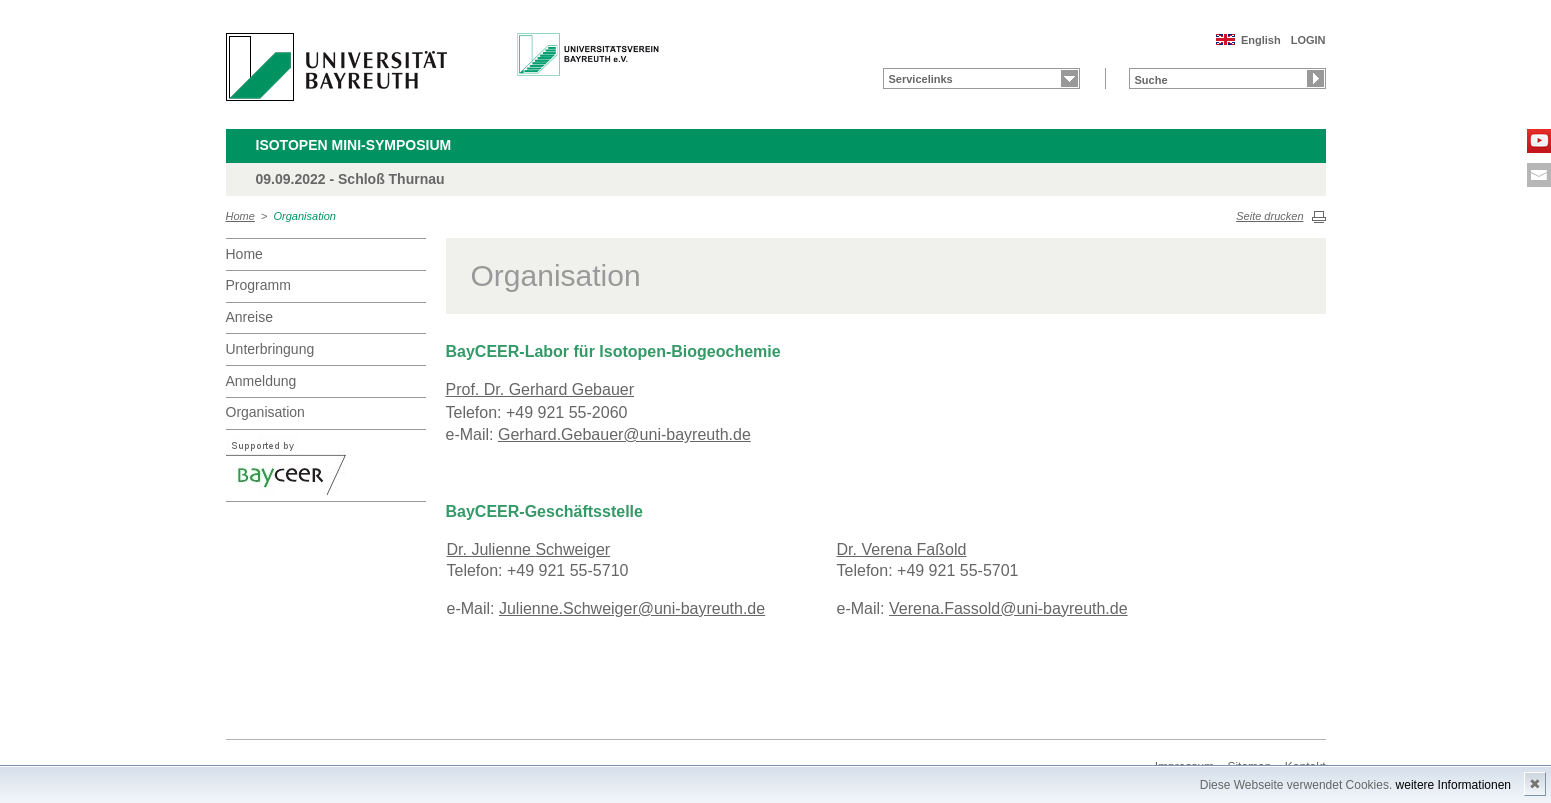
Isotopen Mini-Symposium (354, 145)
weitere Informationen (1453, 785)
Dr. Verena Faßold (902, 549)
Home (240, 216)
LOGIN (1308, 40)
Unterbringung (270, 349)
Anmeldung (261, 381)
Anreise (249, 317)
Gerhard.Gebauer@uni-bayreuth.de (624, 434)
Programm (258, 285)
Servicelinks (921, 79)
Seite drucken (1269, 216)
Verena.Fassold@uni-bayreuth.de (1008, 608)
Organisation (305, 216)
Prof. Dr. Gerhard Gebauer (540, 389)
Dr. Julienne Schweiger (529, 549)
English (1261, 40)
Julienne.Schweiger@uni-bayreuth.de (632, 608)
